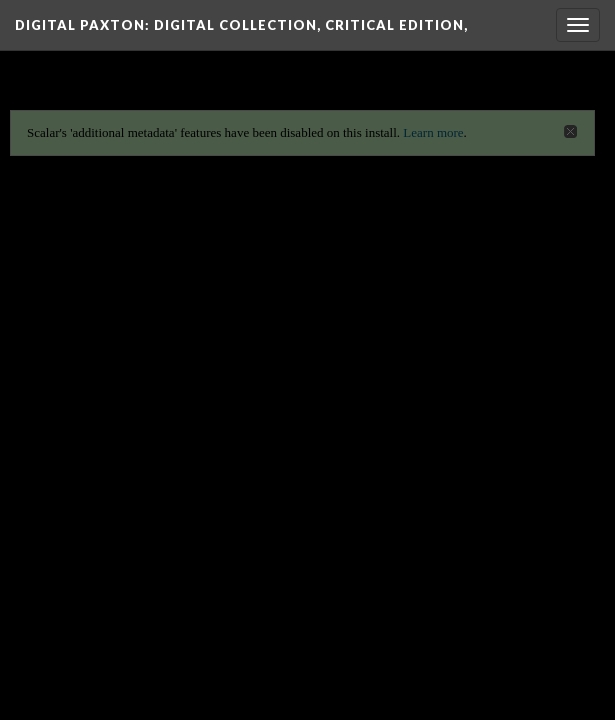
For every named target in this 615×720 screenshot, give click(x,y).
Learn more (433, 132)
